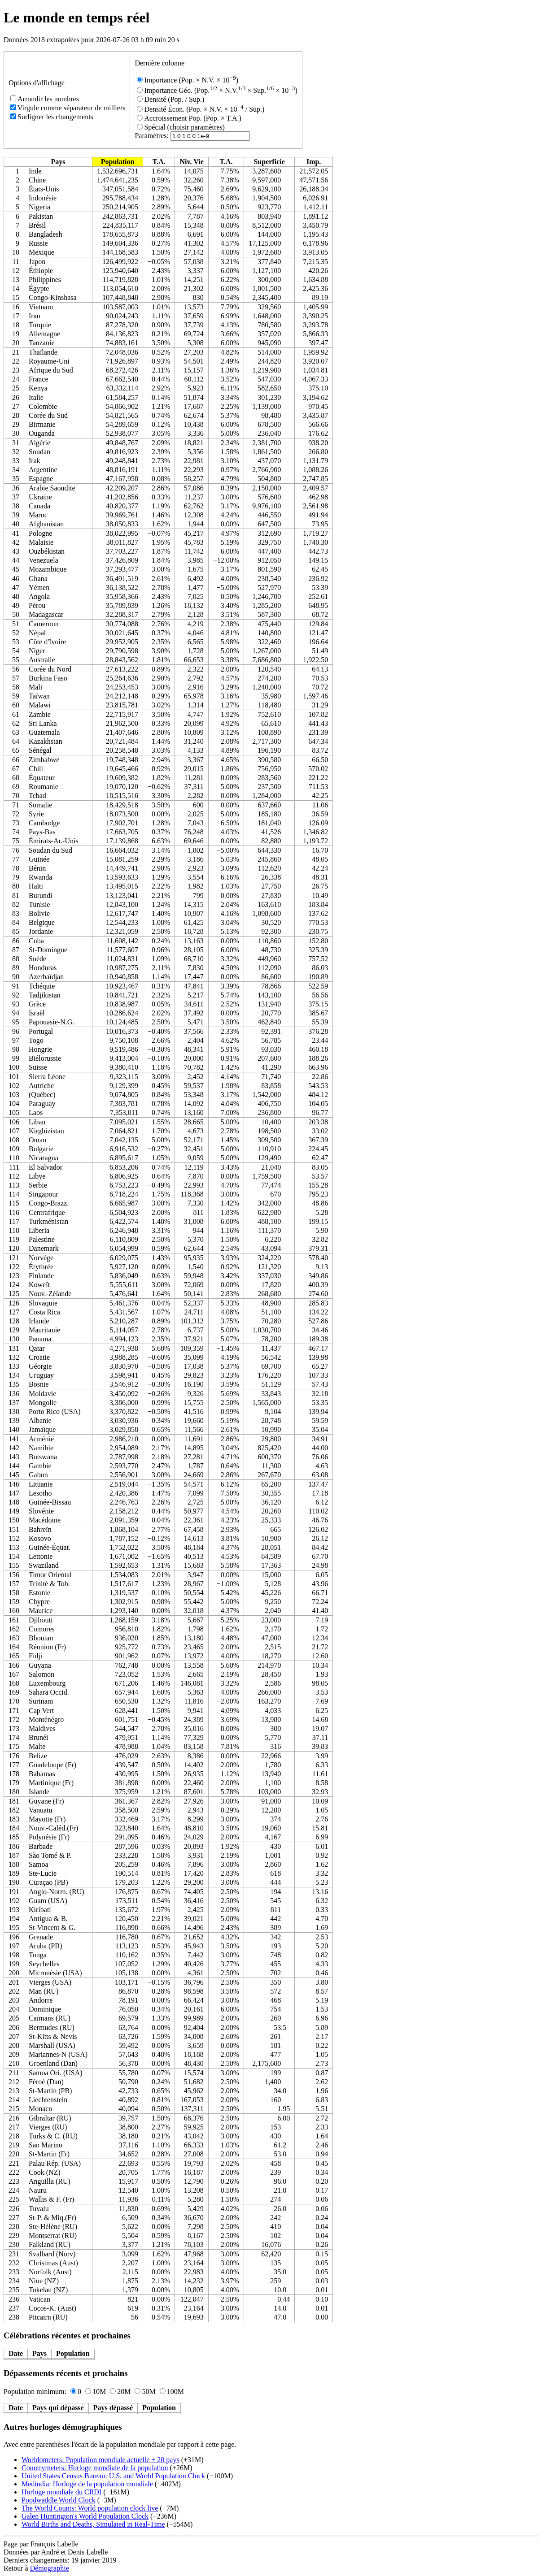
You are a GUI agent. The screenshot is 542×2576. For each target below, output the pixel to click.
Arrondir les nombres (44, 99)
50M (145, 2391)
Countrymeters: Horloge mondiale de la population (95, 2468)
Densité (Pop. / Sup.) (170, 99)
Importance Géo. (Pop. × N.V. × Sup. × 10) (217, 90)
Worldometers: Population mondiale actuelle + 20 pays (100, 2459)
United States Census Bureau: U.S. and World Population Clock (113, 2476)
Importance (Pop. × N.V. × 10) (187, 80)
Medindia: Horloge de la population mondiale (87, 2484)
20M (120, 2391)
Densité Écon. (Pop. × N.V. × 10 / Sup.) (200, 109)
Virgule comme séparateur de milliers (67, 108)
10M (95, 2391)
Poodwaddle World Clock (59, 2500)
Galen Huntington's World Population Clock (85, 2516)
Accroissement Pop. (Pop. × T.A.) (189, 118)
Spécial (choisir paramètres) (180, 127)
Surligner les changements (51, 117)
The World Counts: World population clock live (90, 2508)
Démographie (49, 2568)
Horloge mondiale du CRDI (61, 2492)
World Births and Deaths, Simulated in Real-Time (93, 2524)
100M (172, 2391)
